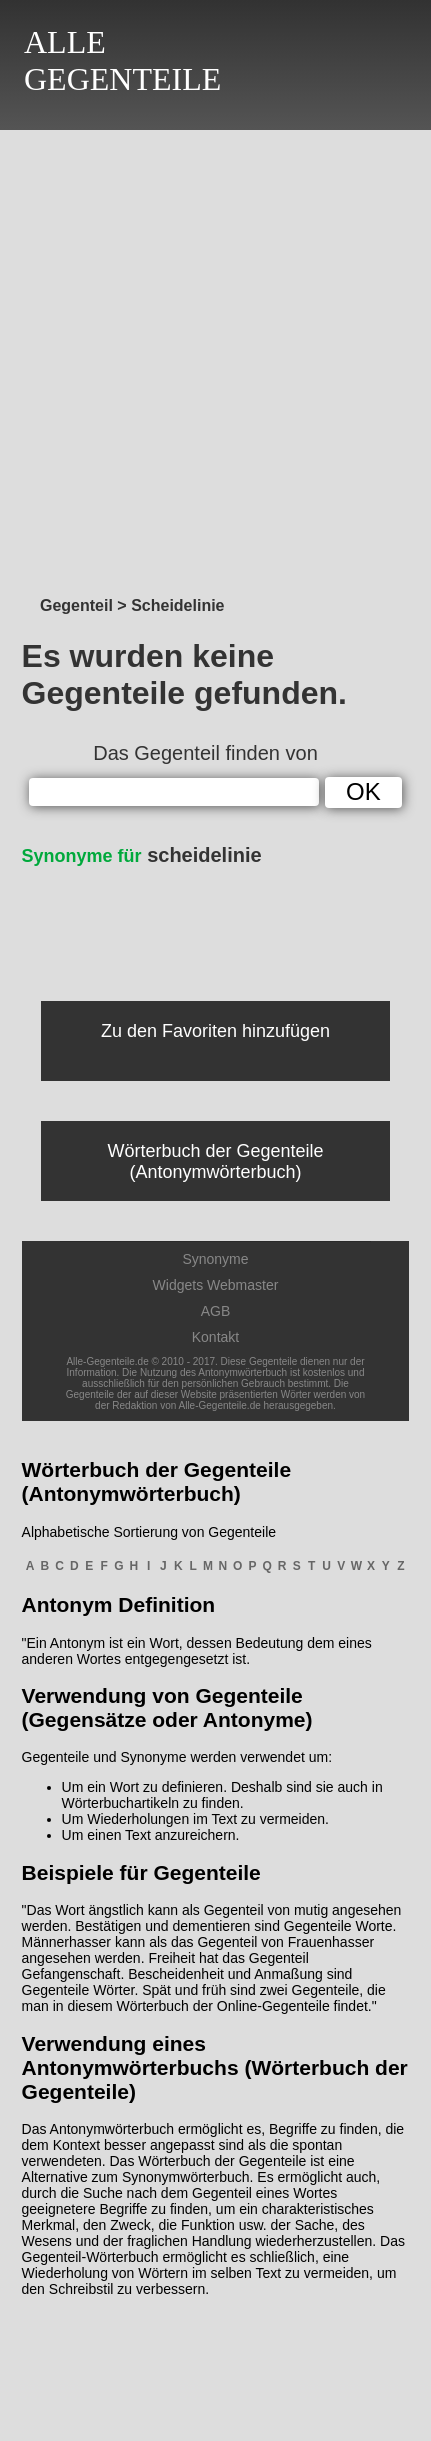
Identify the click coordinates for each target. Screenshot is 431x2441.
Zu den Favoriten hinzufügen (215, 1031)
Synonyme (215, 1259)
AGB (216, 1311)
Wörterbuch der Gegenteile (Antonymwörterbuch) (215, 1161)
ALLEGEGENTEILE (122, 60)
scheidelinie (142, 855)
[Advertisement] (215, 357)
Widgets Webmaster (216, 1285)
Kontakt (215, 1337)
